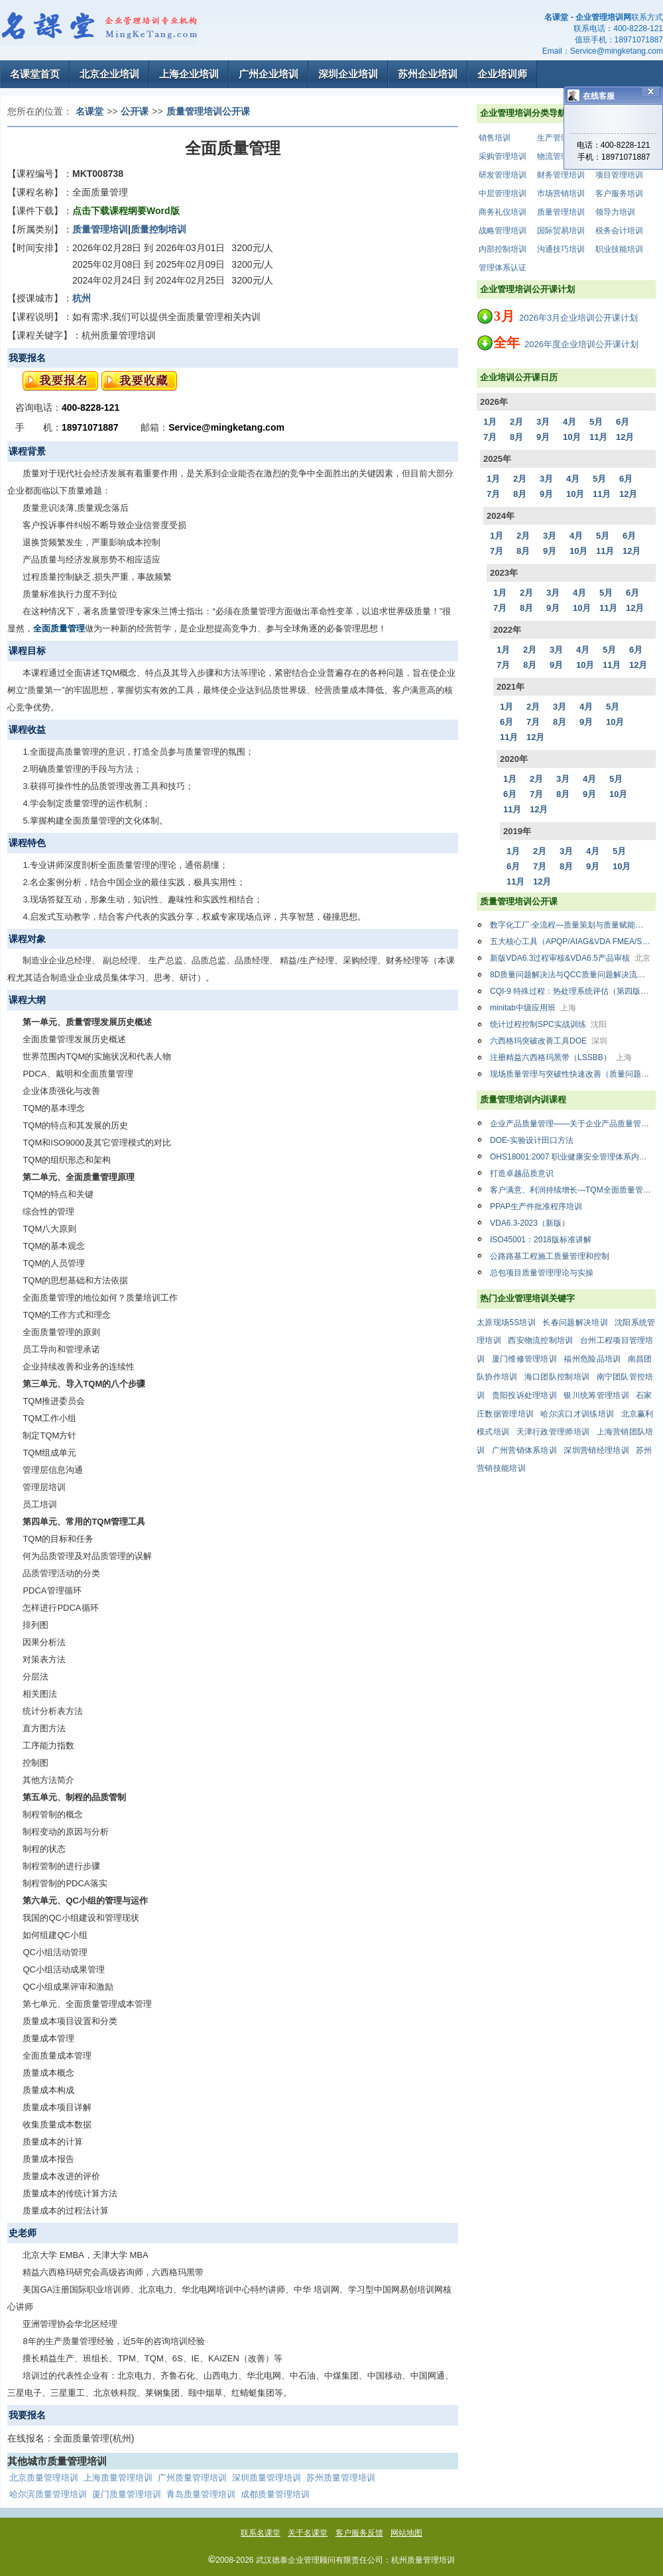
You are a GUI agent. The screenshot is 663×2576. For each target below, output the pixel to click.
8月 (516, 437)
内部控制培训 (502, 249)
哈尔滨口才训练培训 (577, 1414)
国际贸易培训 (561, 230)
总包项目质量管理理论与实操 (541, 1272)
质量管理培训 (561, 212)
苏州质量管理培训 (340, 2478)
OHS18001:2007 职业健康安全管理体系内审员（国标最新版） (573, 1156)
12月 (625, 437)
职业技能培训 (619, 249)
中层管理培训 (502, 193)
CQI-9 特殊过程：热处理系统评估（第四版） (573, 991)
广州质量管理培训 (192, 2478)
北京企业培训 (109, 74)
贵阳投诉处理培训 (524, 1395)
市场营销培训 (561, 193)
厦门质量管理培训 (126, 2494)
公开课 (135, 111)
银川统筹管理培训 (596, 1395)
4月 (569, 422)
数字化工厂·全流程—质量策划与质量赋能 (573, 925)
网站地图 (406, 2533)
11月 (598, 437)
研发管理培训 (502, 175)
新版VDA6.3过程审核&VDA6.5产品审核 (570, 958)
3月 (543, 422)
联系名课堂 (260, 2533)
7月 (490, 437)
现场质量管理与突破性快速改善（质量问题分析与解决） (573, 1074)
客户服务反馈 (359, 2533)
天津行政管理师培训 (553, 1431)
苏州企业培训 (427, 74)
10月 (572, 437)
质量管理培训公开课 (208, 111)
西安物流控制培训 (540, 1340)
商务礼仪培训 (502, 212)
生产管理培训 (561, 137)
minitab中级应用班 (533, 1007)
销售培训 (495, 137)
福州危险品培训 (592, 1359)
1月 (490, 422)
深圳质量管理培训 (266, 2478)
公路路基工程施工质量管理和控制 (549, 1256)
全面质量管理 (59, 628)
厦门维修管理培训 (524, 1359)
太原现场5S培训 (506, 1322)
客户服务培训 (619, 193)
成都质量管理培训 (275, 2494)
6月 (622, 422)
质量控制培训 (158, 229)
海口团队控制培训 (556, 1376)
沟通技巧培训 (561, 249)
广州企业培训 (268, 74)
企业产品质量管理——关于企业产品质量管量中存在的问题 (573, 1123)
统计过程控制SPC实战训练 (548, 1024)
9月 (543, 437)
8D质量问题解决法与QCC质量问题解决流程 (573, 974)
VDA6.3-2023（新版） (530, 1223)
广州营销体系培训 (524, 1450)
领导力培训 (615, 212)
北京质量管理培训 (43, 2478)
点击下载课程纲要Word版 (126, 210)
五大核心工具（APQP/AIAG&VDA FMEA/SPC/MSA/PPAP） (573, 941)
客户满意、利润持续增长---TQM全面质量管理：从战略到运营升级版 (573, 1190)
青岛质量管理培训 (200, 2494)
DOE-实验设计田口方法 (531, 1140)
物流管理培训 (561, 156)
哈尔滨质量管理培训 (48, 2494)
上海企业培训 (189, 74)
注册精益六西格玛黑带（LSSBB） (561, 1057)
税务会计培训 (619, 230)
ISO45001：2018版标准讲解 (540, 1239)
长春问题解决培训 (574, 1322)
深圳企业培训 (348, 74)
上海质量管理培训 (118, 2478)
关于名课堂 (308, 2533)
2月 (516, 422)
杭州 (81, 298)
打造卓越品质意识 (522, 1173)
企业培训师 (502, 74)
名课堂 (89, 111)
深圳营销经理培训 (596, 1450)
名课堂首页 (35, 74)
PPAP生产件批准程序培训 (536, 1206)
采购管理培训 (502, 156)
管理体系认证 (502, 267)
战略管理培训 (502, 230)
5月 (596, 422)
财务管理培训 (561, 175)
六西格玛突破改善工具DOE (548, 1041)
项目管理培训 (619, 175)
